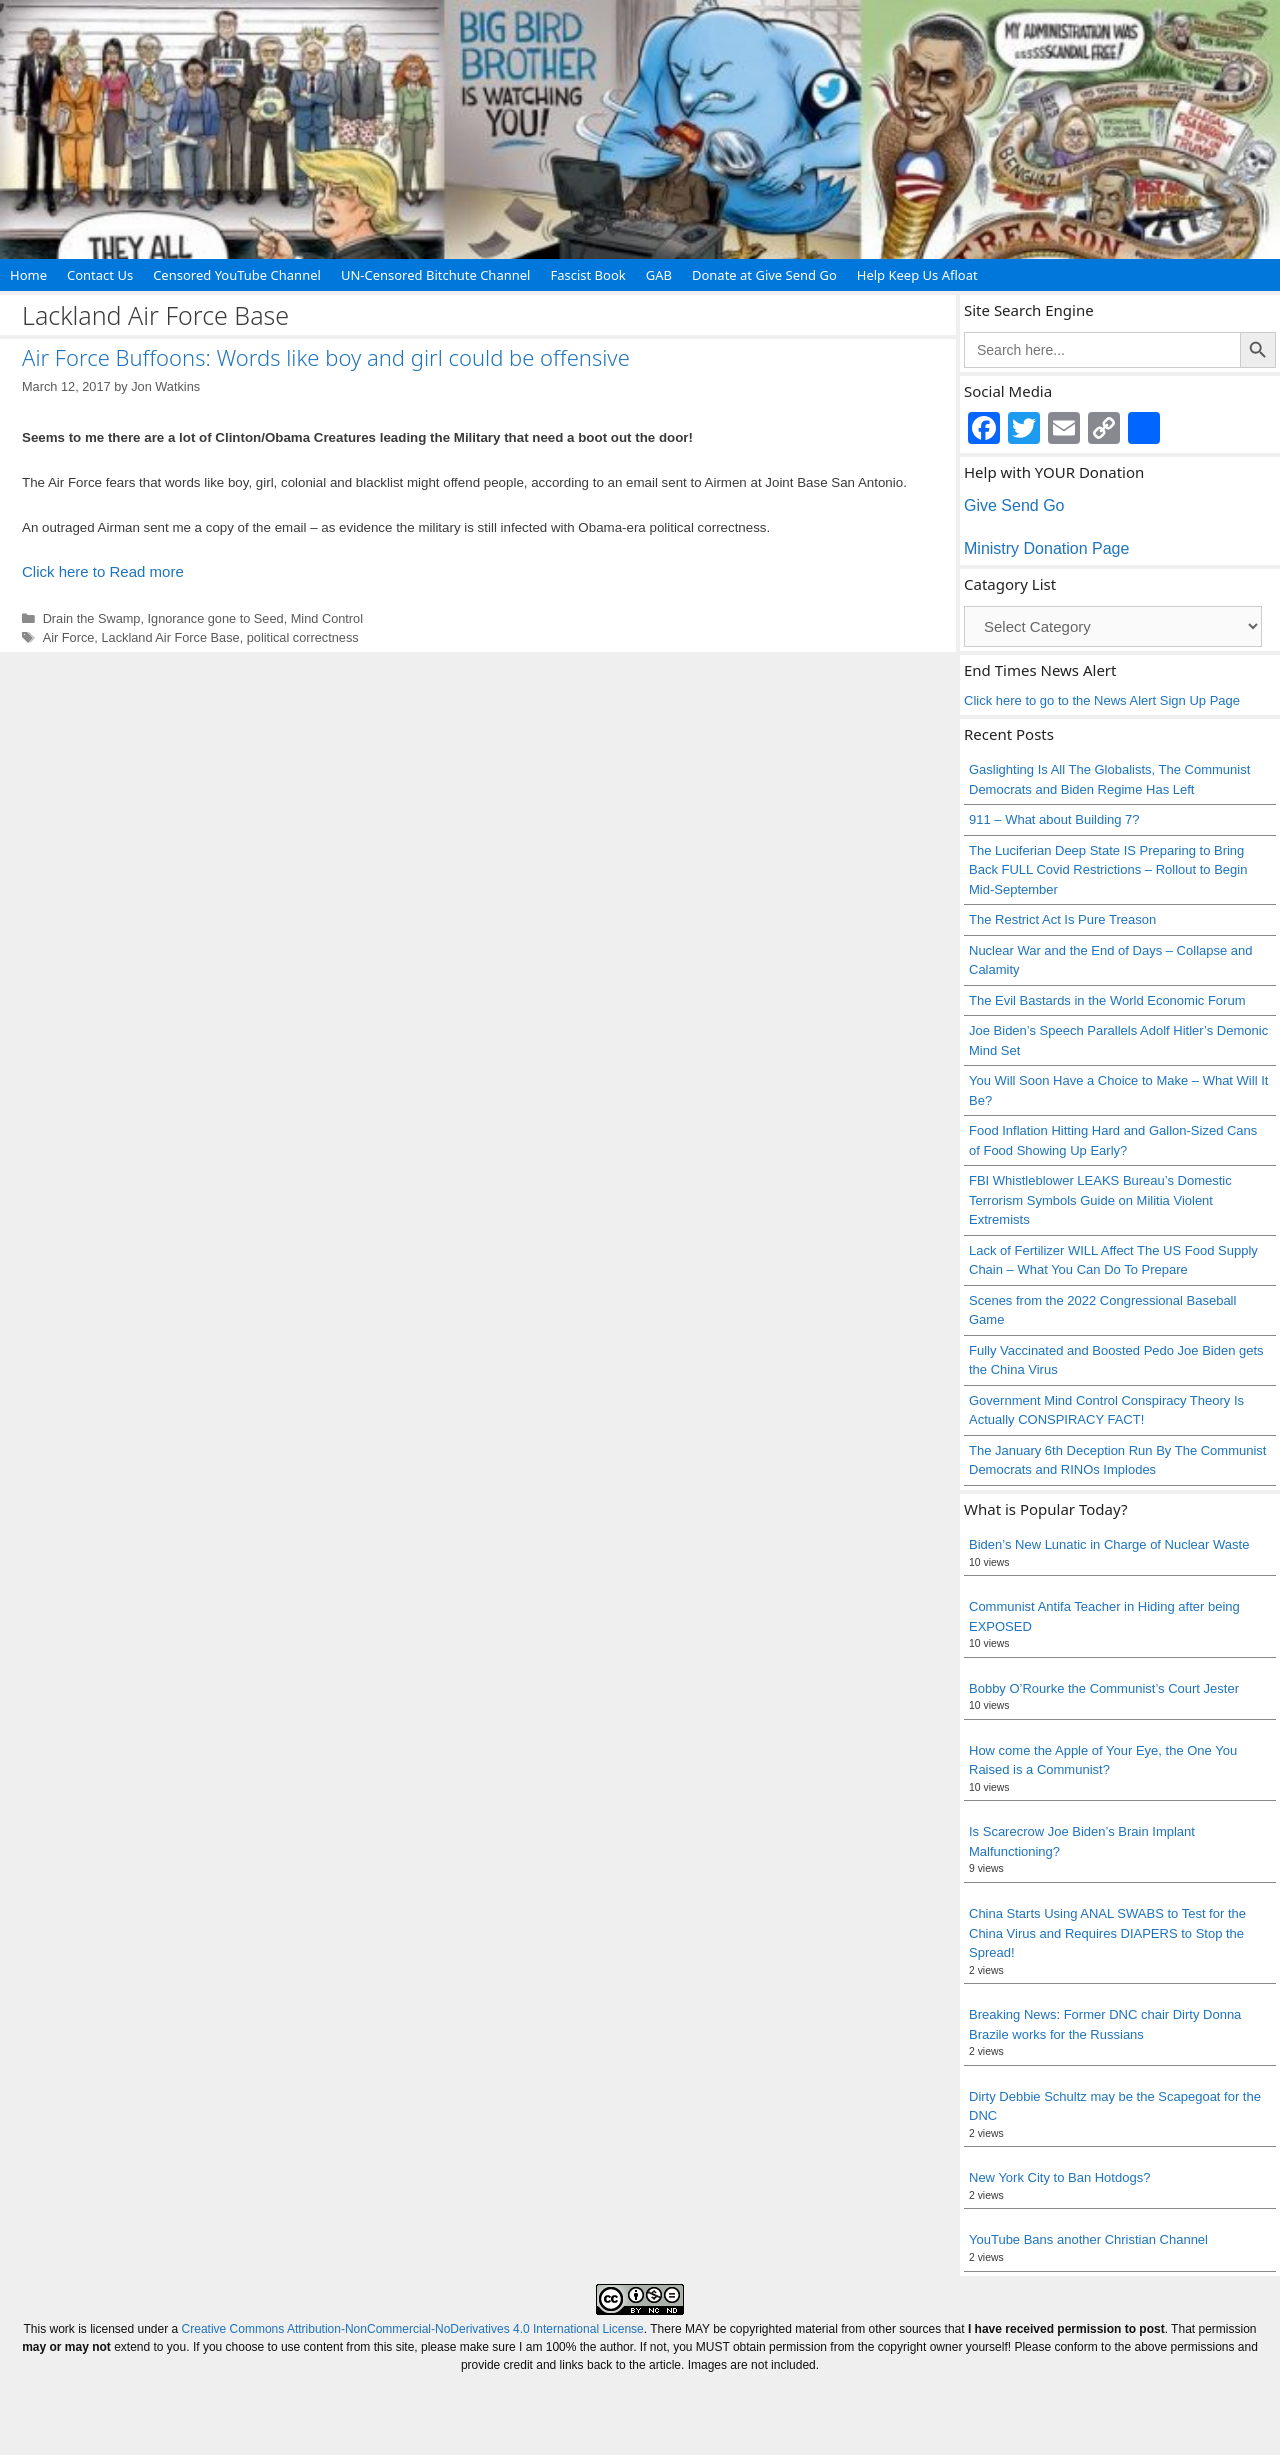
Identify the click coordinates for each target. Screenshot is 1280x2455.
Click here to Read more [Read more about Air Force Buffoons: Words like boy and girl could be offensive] (103, 571)
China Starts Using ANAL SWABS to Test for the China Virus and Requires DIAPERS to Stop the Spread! (1107, 1933)
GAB (659, 275)
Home (28, 275)
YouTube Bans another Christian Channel (1088, 2239)
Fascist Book (587, 275)
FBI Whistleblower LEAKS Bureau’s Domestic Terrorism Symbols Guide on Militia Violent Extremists (1100, 1200)
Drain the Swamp (92, 618)
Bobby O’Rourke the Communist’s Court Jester (1104, 1688)
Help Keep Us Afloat (917, 275)
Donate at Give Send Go (764, 275)
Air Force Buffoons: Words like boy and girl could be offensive (326, 357)
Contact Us (100, 275)
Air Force (69, 637)
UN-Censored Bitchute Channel (436, 275)
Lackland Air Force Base (170, 637)
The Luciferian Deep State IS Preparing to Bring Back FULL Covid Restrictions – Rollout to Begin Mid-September (1108, 870)
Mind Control (327, 618)
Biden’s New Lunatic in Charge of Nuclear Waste (1109, 1544)
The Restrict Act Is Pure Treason (1062, 919)
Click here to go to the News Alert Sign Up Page (1102, 700)
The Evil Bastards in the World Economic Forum (1107, 1000)
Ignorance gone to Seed (216, 618)
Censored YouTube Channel (237, 275)
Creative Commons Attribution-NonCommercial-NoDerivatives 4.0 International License (413, 2329)
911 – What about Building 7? (1054, 819)
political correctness (303, 637)
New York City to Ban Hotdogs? (1059, 2177)
